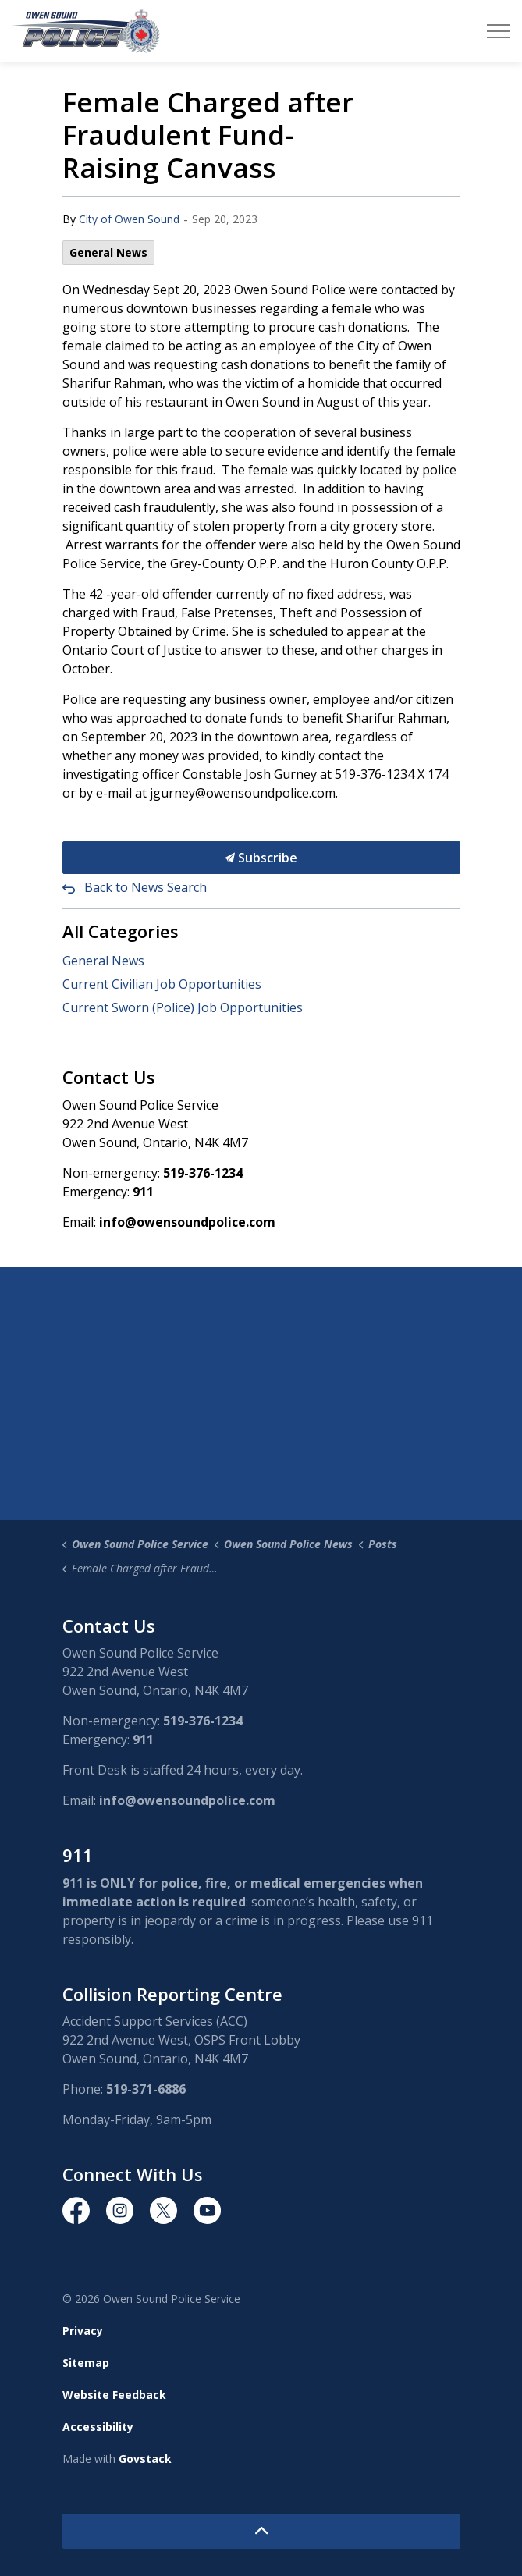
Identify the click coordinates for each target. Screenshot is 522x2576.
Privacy (82, 2330)
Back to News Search (145, 887)
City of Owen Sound (129, 218)
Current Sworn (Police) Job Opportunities (182, 1007)
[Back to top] (261, 2531)
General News (108, 252)
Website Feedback (114, 2394)
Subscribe (261, 857)
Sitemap (85, 2362)
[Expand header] (498, 31)
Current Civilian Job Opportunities (161, 984)
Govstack (145, 2458)
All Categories (120, 931)
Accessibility (97, 2426)
